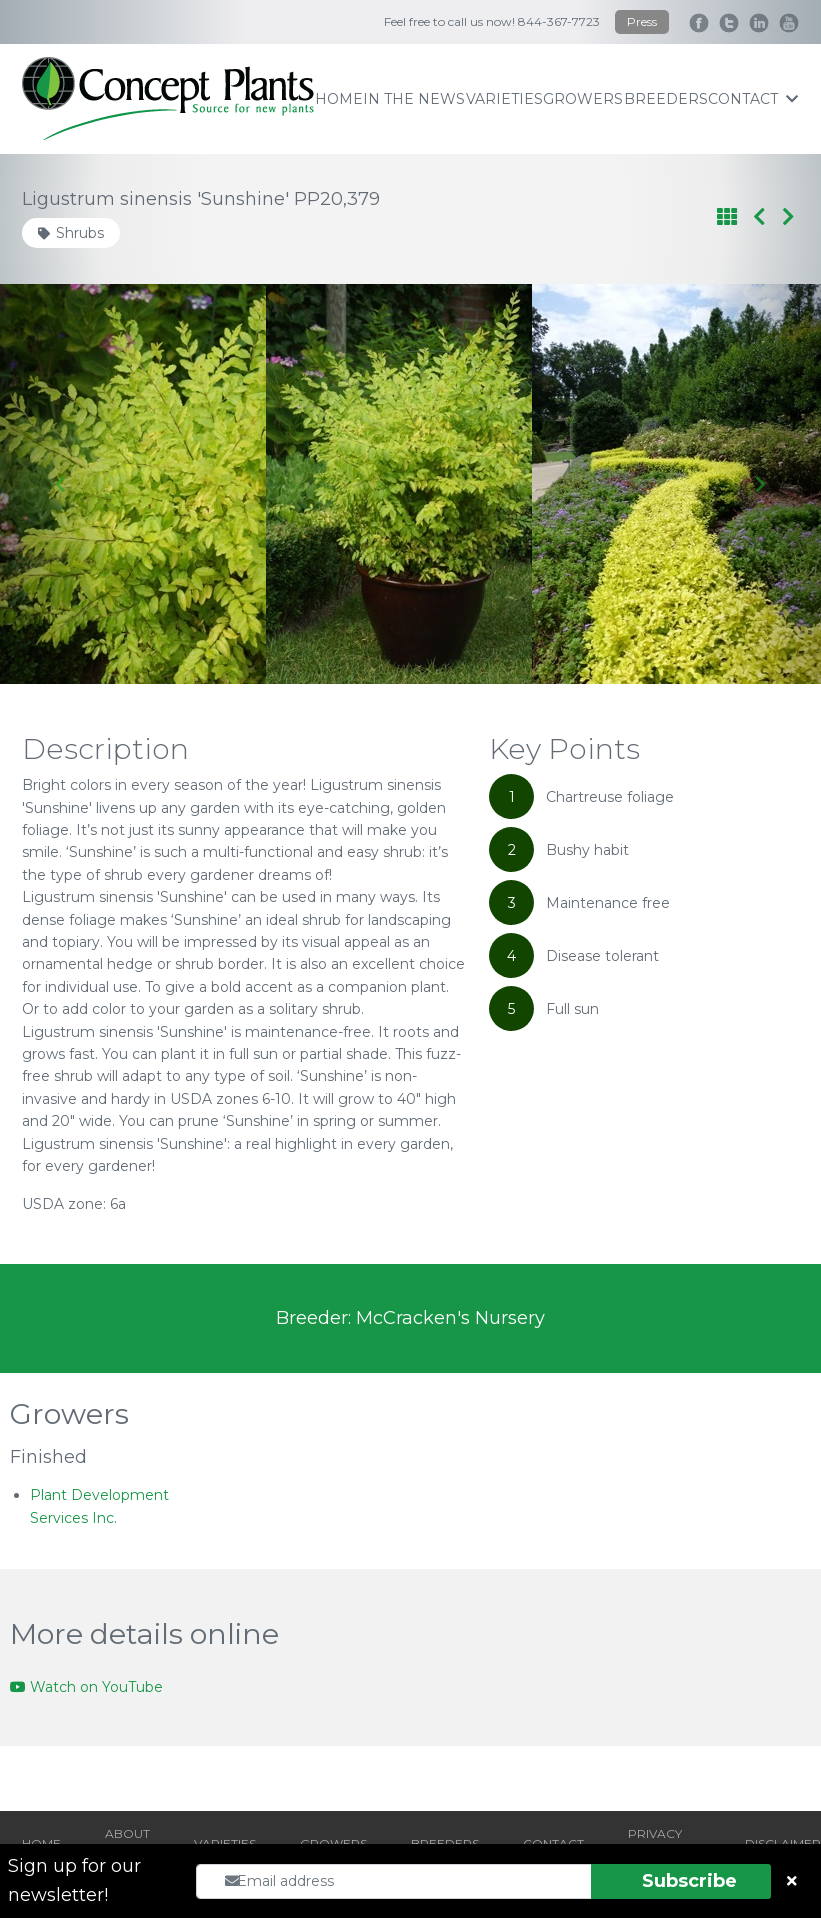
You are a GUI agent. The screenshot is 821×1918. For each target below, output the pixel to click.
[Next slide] (759, 484)
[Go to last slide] (61, 484)
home (339, 99)
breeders (666, 99)
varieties (504, 99)
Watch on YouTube (86, 1687)
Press (642, 21)
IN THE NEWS (414, 99)
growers (583, 99)
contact (753, 99)
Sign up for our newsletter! (74, 1880)
